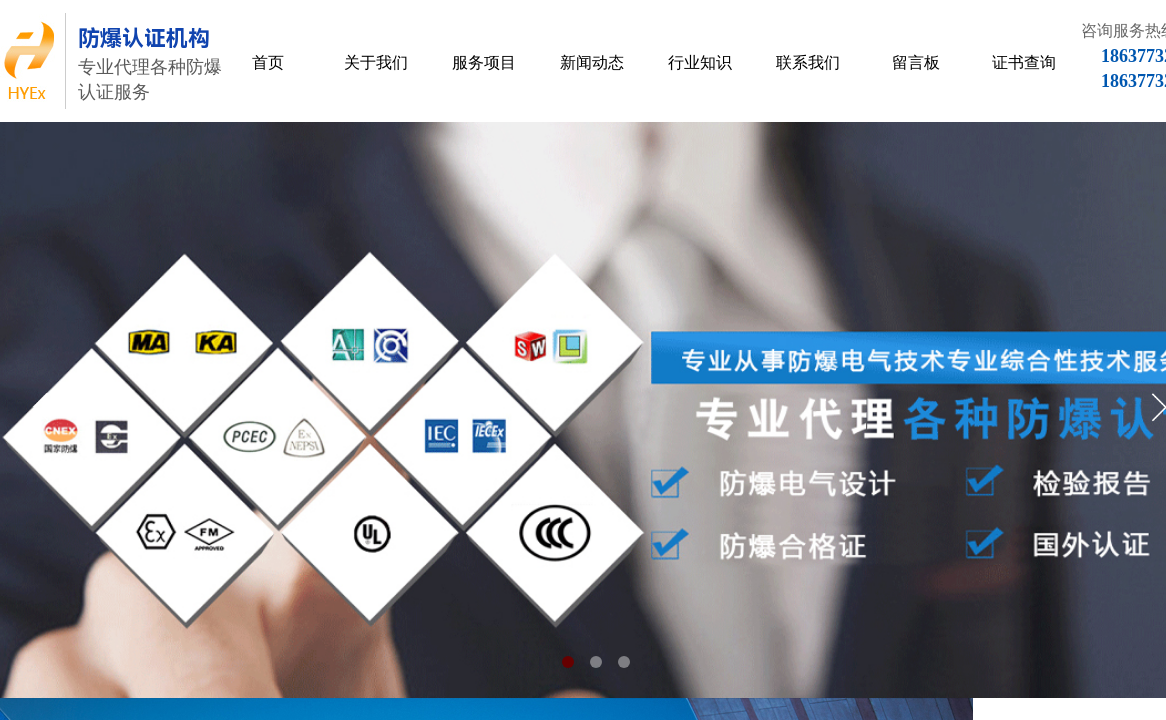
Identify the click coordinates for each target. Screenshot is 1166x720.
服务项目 (484, 62)
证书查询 (1024, 62)
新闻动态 (592, 62)
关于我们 (376, 62)
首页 (268, 62)
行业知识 (700, 62)
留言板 (916, 62)
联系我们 (808, 62)
